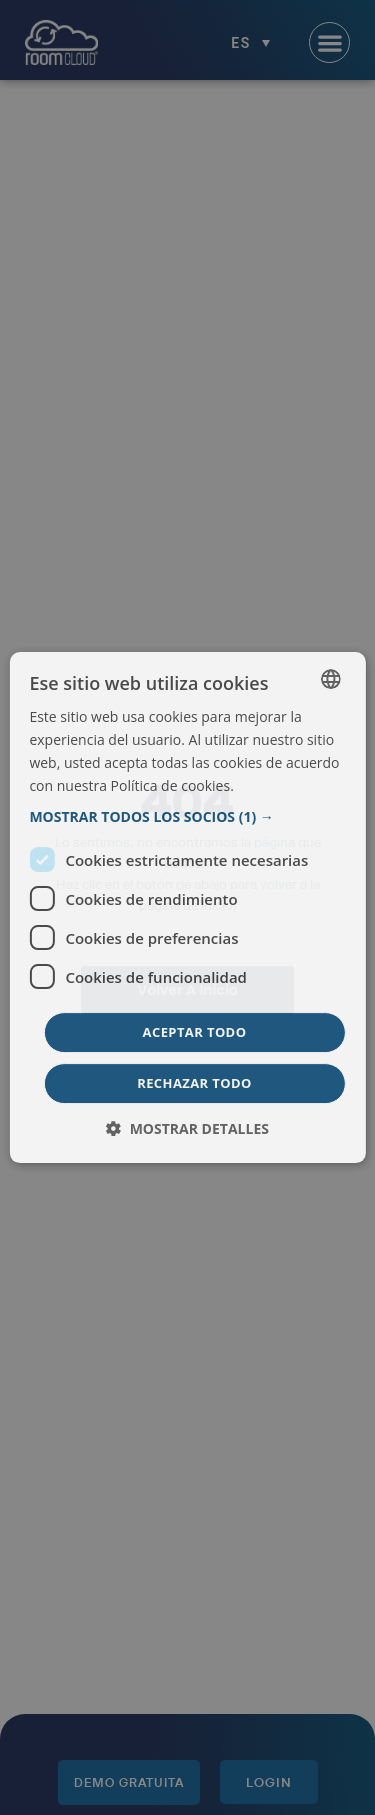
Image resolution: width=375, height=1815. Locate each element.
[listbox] (331, 679)
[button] (187, 817)
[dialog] (187, 908)
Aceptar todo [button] (195, 1032)
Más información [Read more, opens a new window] (288, 786)
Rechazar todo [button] (194, 1083)
